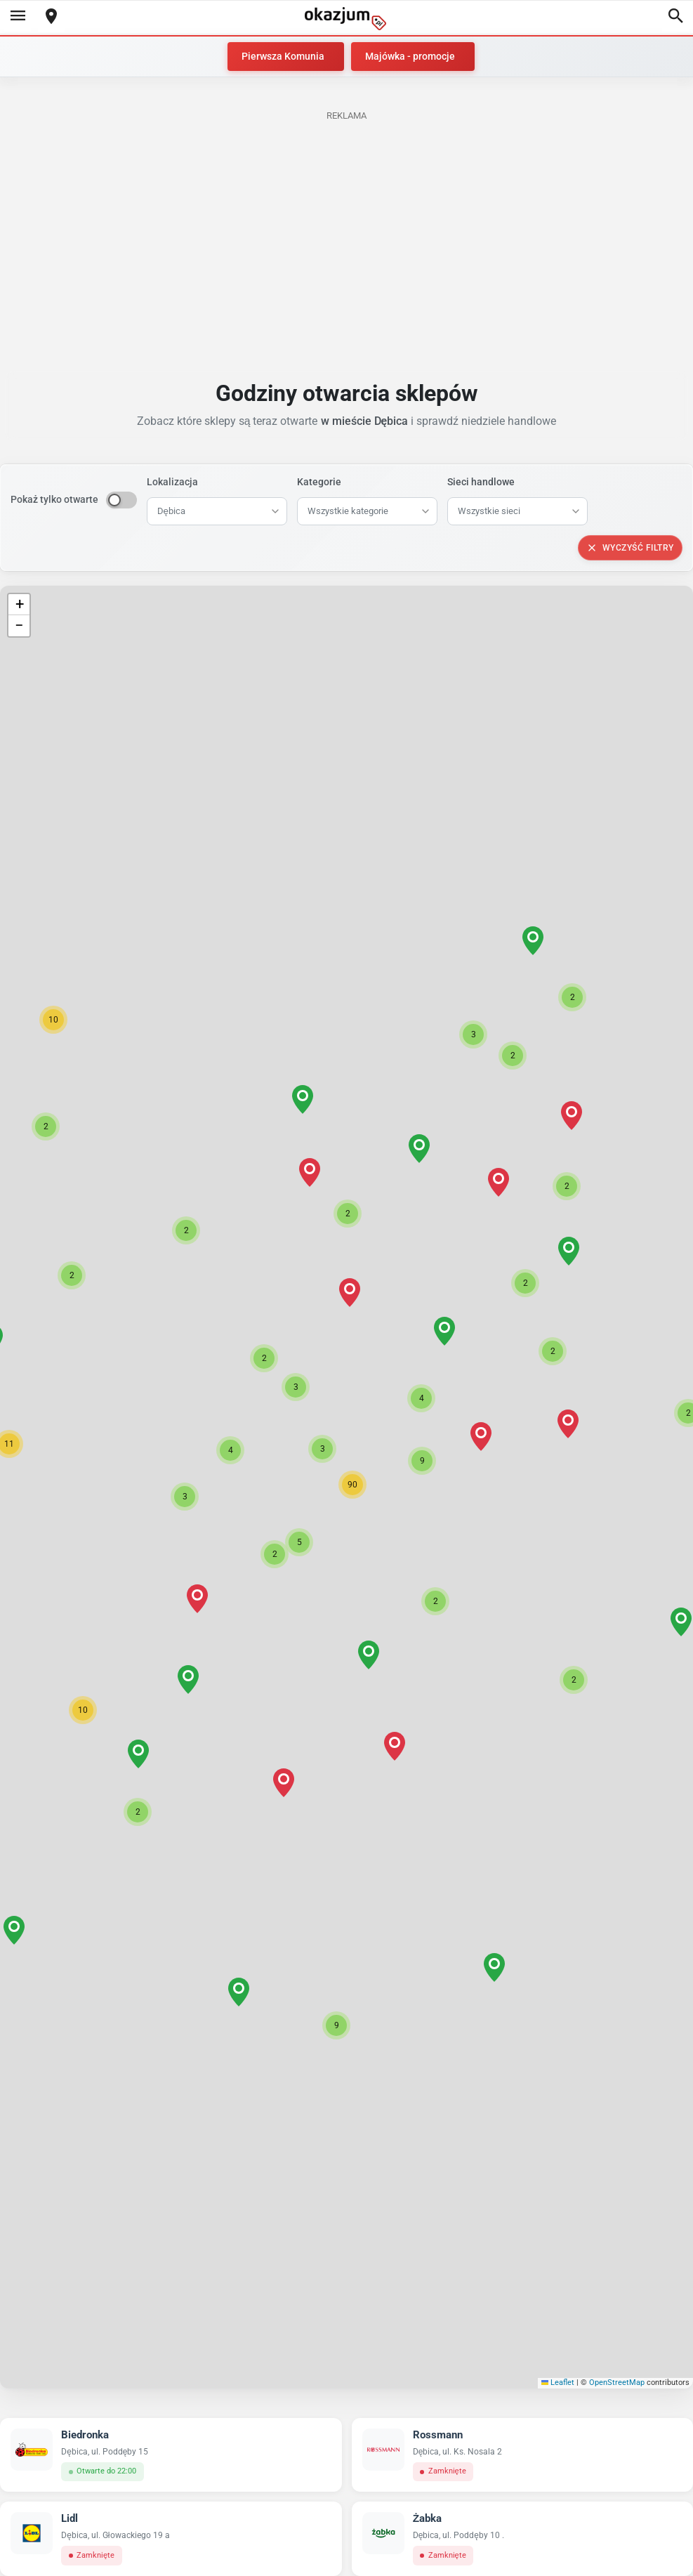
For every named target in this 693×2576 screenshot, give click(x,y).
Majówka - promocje (410, 56)
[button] (322, 1449)
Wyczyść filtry (630, 547)
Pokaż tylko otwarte (54, 499)
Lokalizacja (172, 481)
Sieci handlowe (481, 481)
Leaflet (558, 2382)
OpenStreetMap (617, 2382)
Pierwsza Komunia (283, 56)
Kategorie (319, 481)
